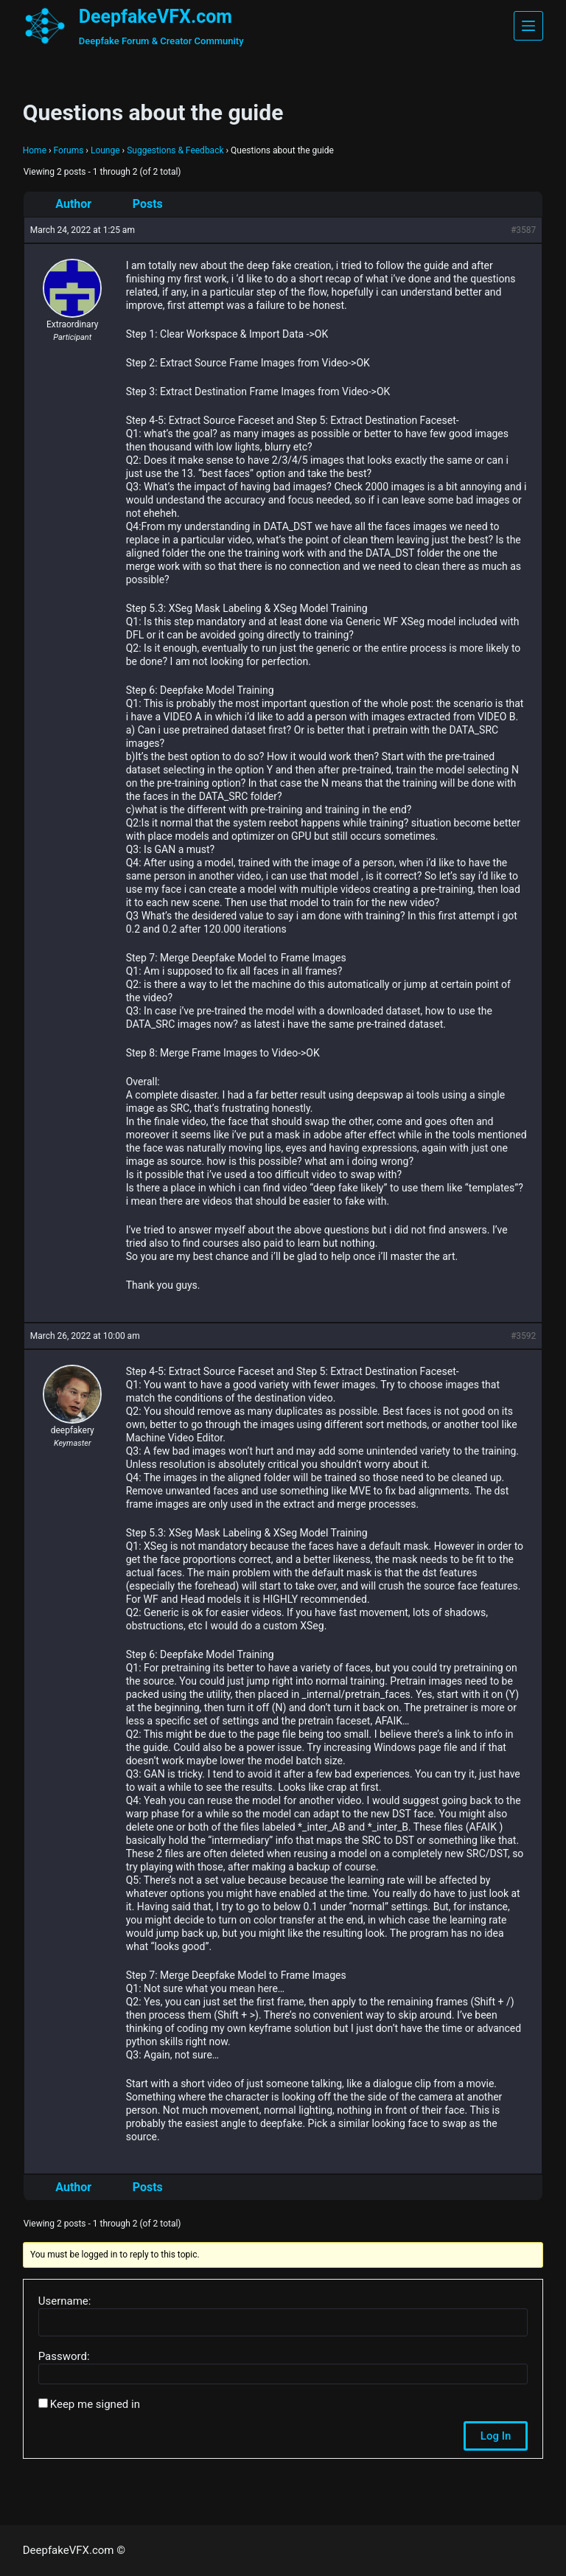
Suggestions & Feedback (175, 150)
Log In (496, 2436)
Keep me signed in (95, 2404)
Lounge (105, 150)
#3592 (523, 1336)
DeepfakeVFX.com (155, 16)
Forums (69, 150)
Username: (64, 2301)
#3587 (523, 230)
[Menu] (528, 26)
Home (34, 150)
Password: (64, 2356)
